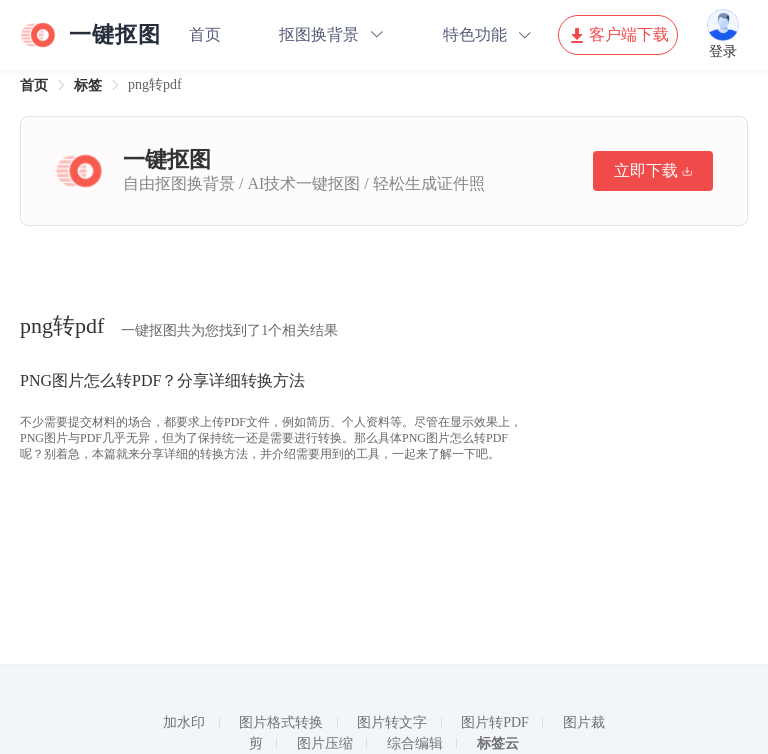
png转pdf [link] (155, 84)
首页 (205, 34)
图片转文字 (392, 722)
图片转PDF (495, 722)
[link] (34, 85)
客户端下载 (618, 35)
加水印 (184, 722)
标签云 (498, 743)
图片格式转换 (281, 722)
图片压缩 (325, 743)
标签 (88, 85)
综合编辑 (415, 743)
